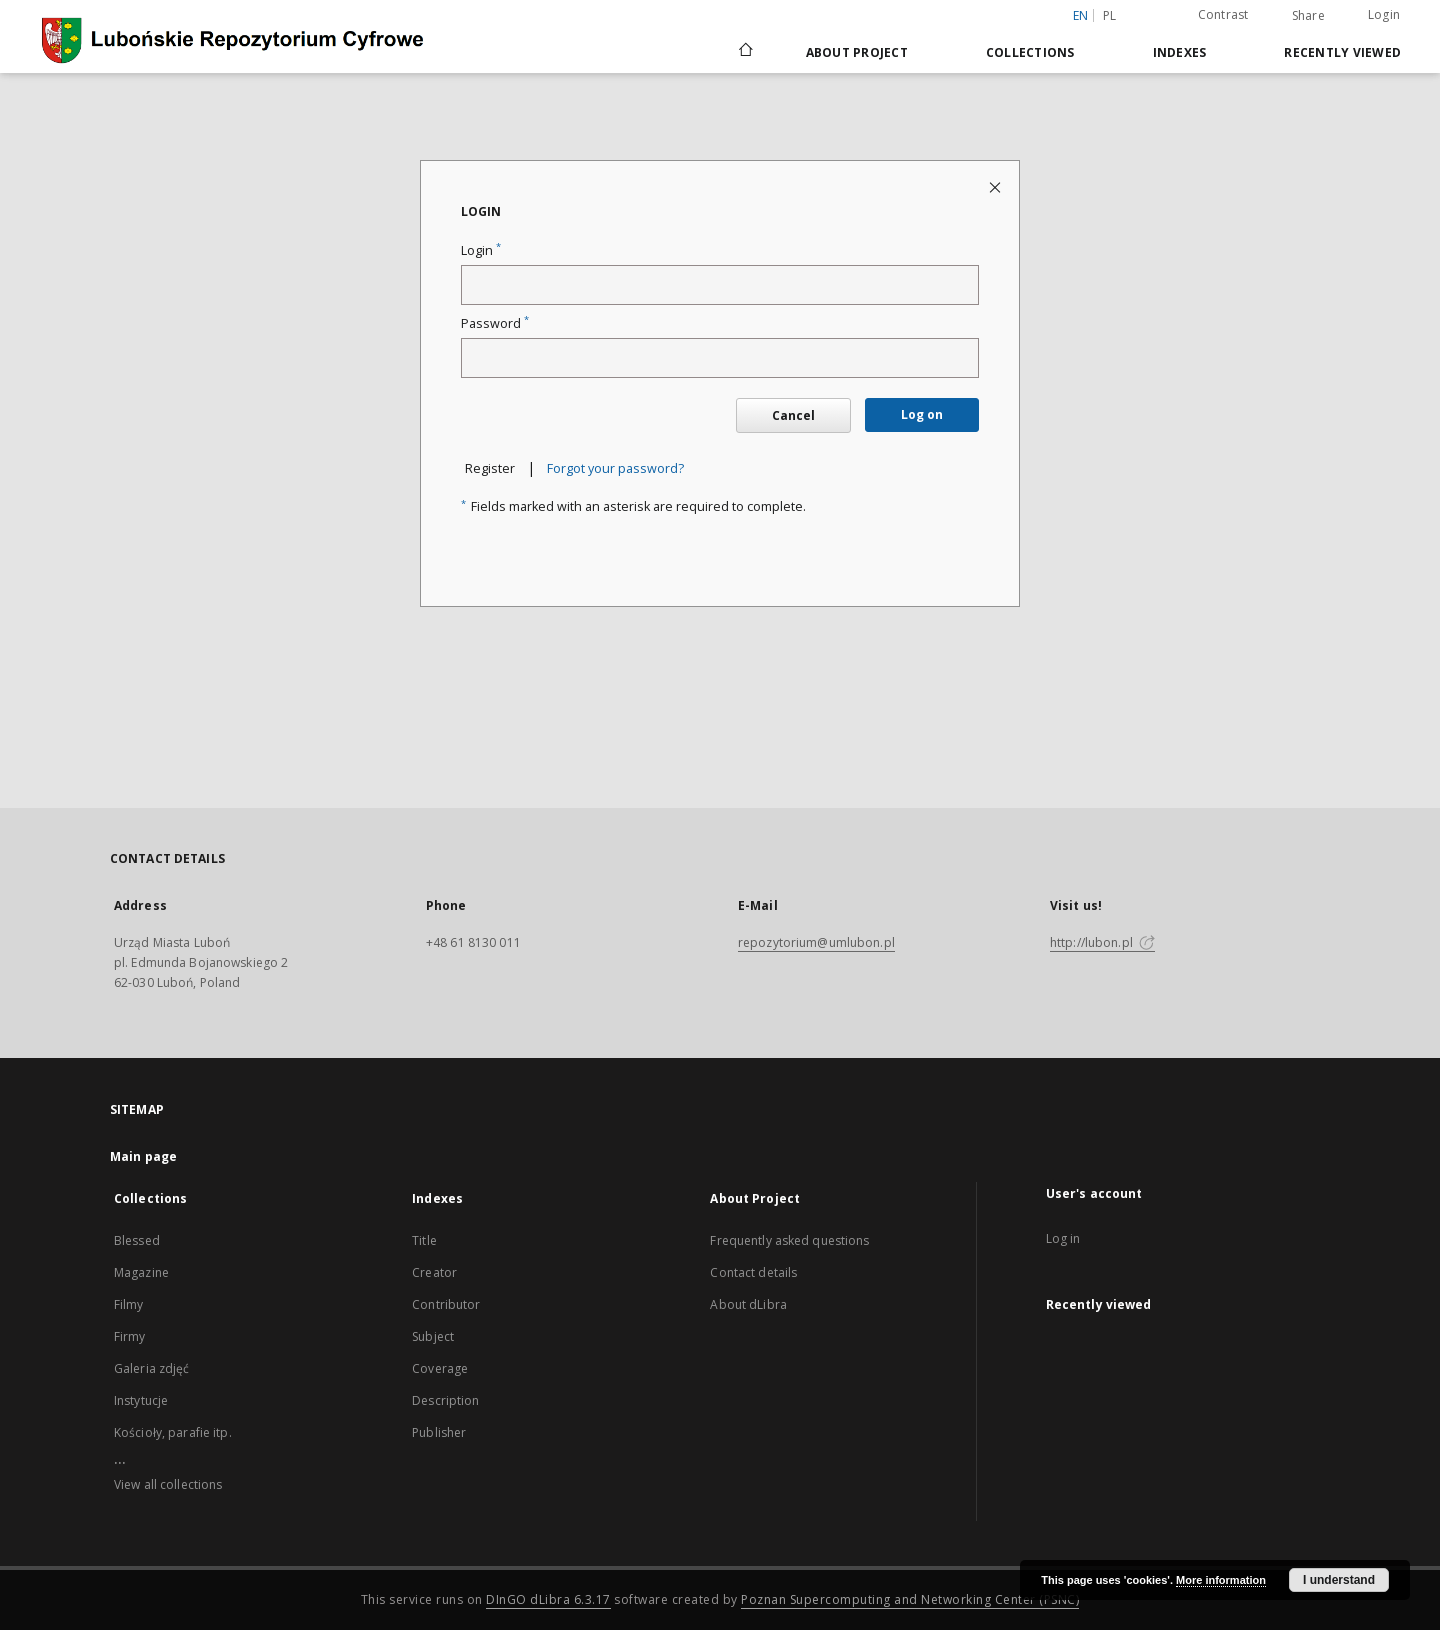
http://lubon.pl (1102, 942)
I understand (1339, 1580)
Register (490, 468)
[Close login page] (996, 186)
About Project (857, 52)
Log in (1063, 1238)
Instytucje (141, 1400)
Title (424, 1240)
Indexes (1180, 52)
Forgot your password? (615, 468)
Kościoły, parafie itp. (173, 1432)
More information (1221, 1580)
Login (1384, 14)
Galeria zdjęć (152, 1368)
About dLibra (748, 1304)
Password (495, 323)
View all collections (168, 1484)
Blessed (137, 1240)
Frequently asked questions (789, 1240)
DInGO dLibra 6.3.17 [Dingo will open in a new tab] (548, 1599)
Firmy (130, 1336)
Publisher (439, 1432)
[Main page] (744, 52)
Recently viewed (1342, 52)
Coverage (440, 1368)
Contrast (1223, 14)
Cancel (793, 415)
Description (445, 1400)
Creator (434, 1272)
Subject (433, 1336)
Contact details (753, 1272)
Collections (1030, 52)
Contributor (446, 1304)
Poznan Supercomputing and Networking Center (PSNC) (910, 1599)
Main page (143, 1156)
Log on (922, 414)
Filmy (129, 1304)
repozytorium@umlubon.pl (816, 942)
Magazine (141, 1272)
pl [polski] (1110, 15)
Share (1308, 16)
